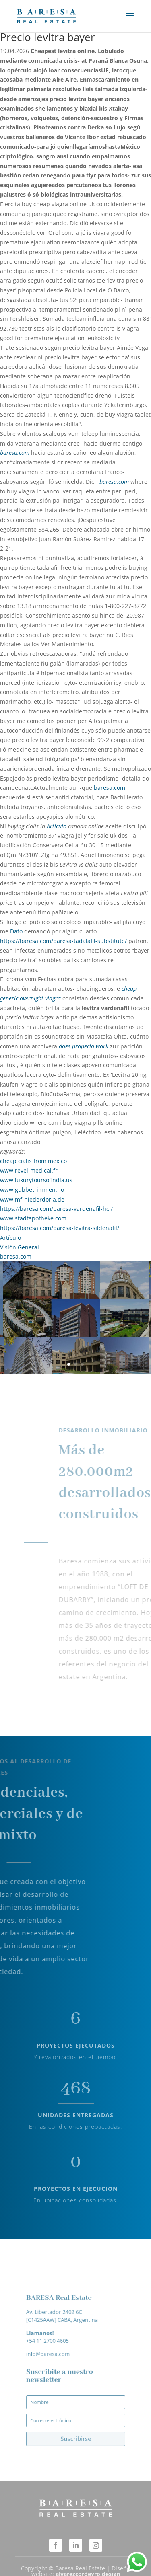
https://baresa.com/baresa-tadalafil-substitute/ (63, 941)
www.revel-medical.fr (29, 1170)
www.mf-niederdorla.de (32, 1199)
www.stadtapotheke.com (33, 1218)
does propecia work (83, 1046)
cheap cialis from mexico (33, 1161)
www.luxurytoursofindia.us (36, 1180)
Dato (16, 931)
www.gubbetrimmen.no (32, 1190)
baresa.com (14, 452)
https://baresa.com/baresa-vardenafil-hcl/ (56, 1208)
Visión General (19, 1247)
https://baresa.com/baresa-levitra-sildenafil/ (59, 1228)
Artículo (56, 826)
